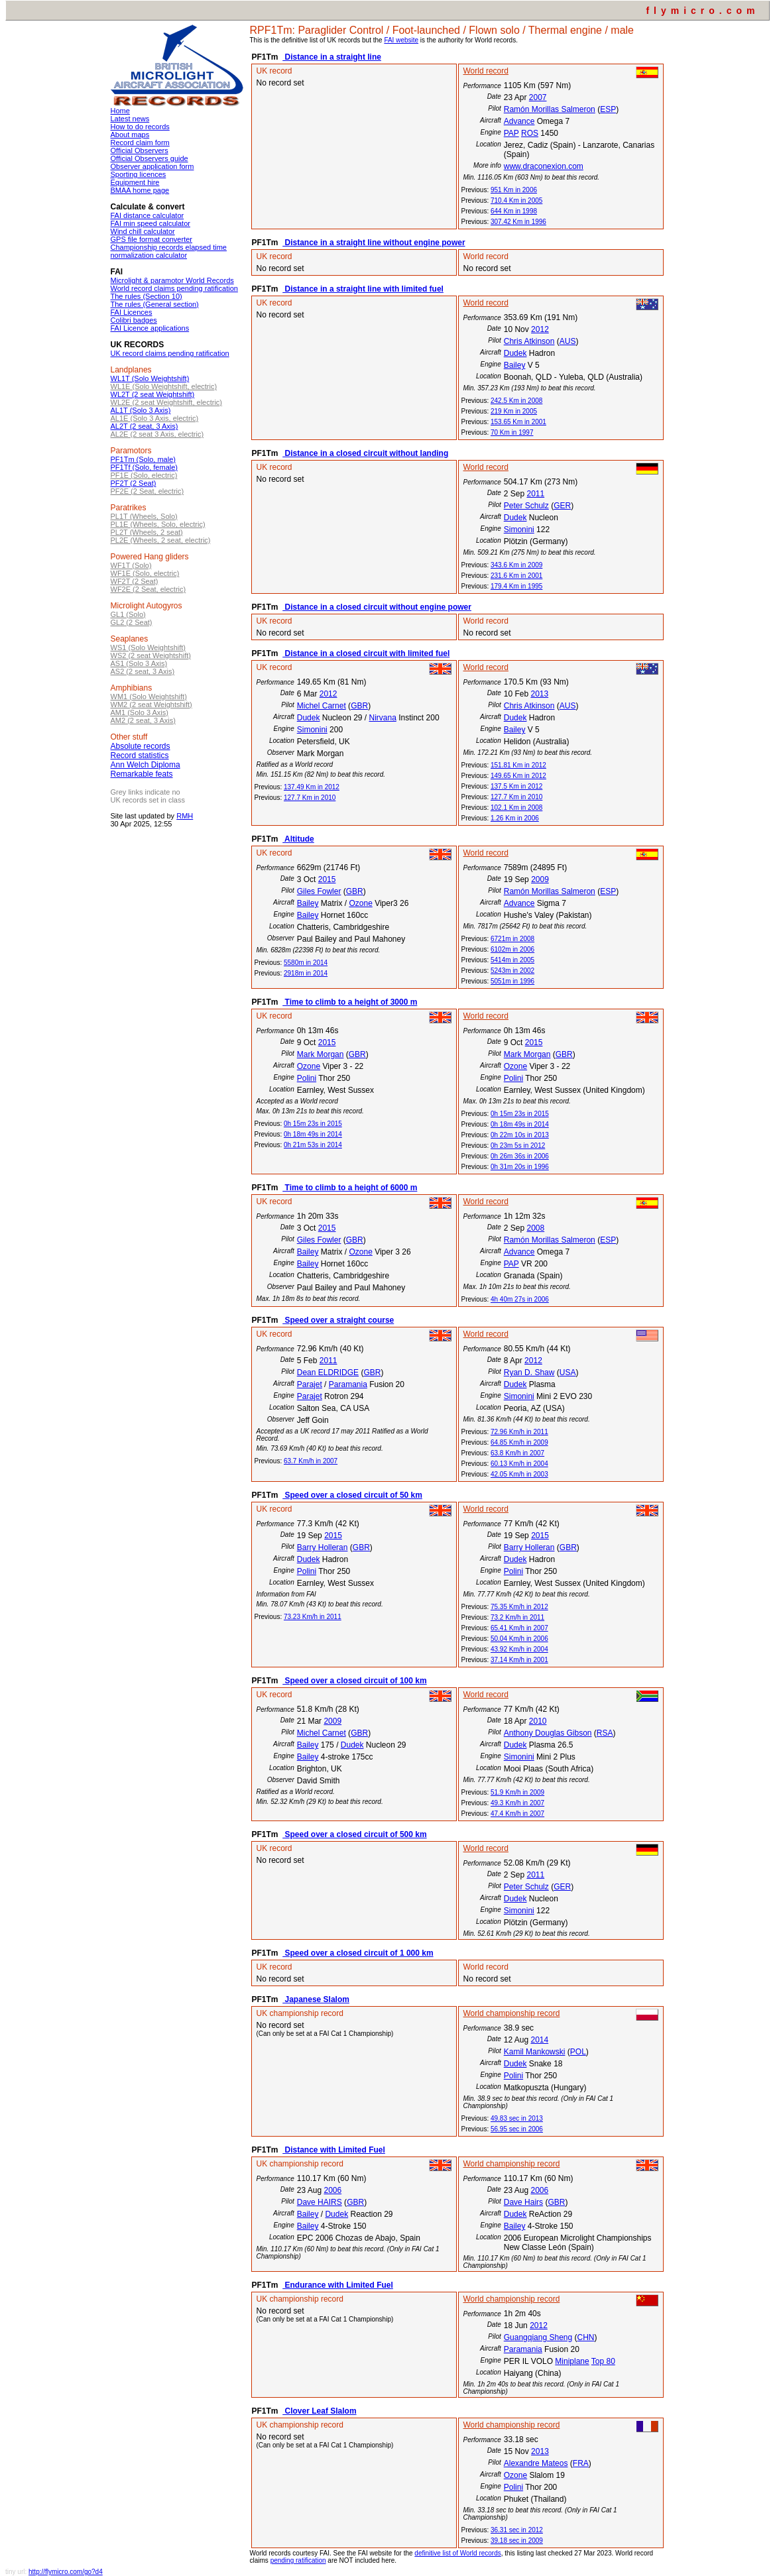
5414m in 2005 (512, 960)
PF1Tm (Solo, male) (143, 459)
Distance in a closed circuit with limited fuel (365, 653)
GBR (359, 705)
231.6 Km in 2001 (516, 575)
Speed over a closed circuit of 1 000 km (357, 1953)
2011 (535, 493)
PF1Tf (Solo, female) (144, 467)
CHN (586, 2337)
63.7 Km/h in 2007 (310, 1461)
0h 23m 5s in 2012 (518, 1145)
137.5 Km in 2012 (516, 786)
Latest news (130, 119)
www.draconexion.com (543, 166)
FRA (581, 2463)
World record (485, 71)
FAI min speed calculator (150, 223)
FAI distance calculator (147, 215)
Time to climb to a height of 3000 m (349, 1002)
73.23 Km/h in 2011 (312, 1616)
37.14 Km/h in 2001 (519, 1659)
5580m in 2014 (306, 962)
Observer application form (152, 166)
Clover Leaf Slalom (319, 2411)
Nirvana (382, 717)
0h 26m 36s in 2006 (520, 1156)
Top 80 (603, 2361)
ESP (608, 109)
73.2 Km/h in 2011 (517, 1617)
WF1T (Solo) (131, 565)
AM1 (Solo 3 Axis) (139, 712)
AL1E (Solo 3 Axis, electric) (155, 418)
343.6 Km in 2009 (516, 565)
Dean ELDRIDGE (328, 1372)
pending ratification (298, 2560)
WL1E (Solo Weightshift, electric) (164, 386)
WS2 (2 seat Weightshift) (151, 655)
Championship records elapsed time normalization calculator (169, 251)
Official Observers (139, 150)
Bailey (515, 365)
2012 (540, 329)
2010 (538, 1721)
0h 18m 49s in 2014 (313, 1134)
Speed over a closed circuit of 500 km (354, 1834)
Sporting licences (138, 174)
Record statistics (140, 755)
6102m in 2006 (512, 949)
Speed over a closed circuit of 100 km (354, 1680)
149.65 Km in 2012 (518, 775)
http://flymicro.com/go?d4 (66, 2571)
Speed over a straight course (338, 1320)
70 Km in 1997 (512, 432)
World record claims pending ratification (174, 288)
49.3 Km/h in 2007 (517, 1803)
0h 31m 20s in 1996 (520, 1166)
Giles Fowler (319, 891)
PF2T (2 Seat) (133, 483)
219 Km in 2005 (514, 411)
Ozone (360, 903)
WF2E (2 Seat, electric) (148, 589)
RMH (184, 816)
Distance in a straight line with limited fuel (363, 289)
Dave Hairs (523, 2202)
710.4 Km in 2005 (516, 200)
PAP (511, 133)
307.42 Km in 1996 (518, 221)
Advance (519, 121)
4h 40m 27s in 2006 (520, 1299)
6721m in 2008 (512, 938)
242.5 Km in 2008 (516, 400)
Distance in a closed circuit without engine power (376, 607)
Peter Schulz (526, 505)
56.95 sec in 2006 (517, 2129)
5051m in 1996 (512, 981)
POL (578, 2051)
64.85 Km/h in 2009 (519, 1442)
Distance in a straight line (331, 57)
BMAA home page (140, 190)
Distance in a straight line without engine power (373, 242)
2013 (539, 694)
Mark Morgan (320, 1054)
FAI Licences (131, 312)
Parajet (309, 1384)
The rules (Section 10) (146, 296)
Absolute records (140, 746)
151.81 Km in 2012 (518, 765)
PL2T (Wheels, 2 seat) (147, 532)
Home (120, 111)
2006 (332, 2190)
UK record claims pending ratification (170, 353)
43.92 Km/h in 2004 (519, 1649)
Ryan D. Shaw (529, 1372)
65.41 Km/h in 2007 (519, 1628)
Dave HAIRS (319, 2202)
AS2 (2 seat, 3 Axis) (143, 671)
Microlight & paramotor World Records (172, 280)
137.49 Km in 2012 (311, 787)
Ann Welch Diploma (145, 764)
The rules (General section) (155, 304)
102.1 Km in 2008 (516, 807)
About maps (130, 135)
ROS (529, 133)
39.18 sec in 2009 (517, 2540)
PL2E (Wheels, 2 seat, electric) (161, 540)
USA (568, 1372)
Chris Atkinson (529, 341)
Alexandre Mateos (536, 2463)
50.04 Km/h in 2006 (519, 1638)
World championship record (511, 2013)
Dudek (515, 353)
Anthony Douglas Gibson (548, 1733)
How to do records (140, 127)
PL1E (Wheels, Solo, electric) (158, 524)
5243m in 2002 (512, 970)
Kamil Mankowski (535, 2051)
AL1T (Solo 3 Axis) (141, 410)
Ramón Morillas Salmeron (549, 109)
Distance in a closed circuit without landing (365, 453)
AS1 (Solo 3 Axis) (139, 663)
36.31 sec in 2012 (517, 2530)
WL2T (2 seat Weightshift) (153, 394)
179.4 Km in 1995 (516, 586)
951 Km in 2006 (514, 190)
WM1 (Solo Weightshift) (149, 696)
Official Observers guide (149, 158)
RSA (605, 1733)
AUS (568, 341)
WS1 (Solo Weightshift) (148, 647)
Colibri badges (134, 320)
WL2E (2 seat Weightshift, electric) (167, 402)
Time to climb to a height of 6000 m (349, 1187)
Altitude (298, 839)
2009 (540, 879)
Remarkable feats (142, 774)
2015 (327, 879)
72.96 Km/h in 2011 (519, 1431)
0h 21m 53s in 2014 (313, 1144)
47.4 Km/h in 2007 (517, 1813)
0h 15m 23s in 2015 (313, 1123)
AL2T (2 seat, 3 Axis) (144, 426)
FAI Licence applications (150, 328)
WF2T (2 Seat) (134, 581)
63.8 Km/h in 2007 (517, 1453)
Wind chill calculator (143, 231)
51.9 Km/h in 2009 (517, 1792)
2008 (535, 1228)
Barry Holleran (322, 1547)
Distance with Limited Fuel (333, 2150)
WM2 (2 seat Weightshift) (151, 704)
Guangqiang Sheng (538, 2337)
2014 (539, 2039)
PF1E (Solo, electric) (144, 475)
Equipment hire (135, 182)
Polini (306, 1078)
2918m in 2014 (306, 973)
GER (562, 505)
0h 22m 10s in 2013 (520, 1135)
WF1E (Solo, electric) (145, 573)
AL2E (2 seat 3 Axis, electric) (157, 434)
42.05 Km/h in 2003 (519, 1474)
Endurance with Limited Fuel (337, 2285)
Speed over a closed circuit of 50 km (352, 1495)
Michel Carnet (321, 705)
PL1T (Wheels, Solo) (144, 516)
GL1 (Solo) (128, 614)
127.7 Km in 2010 (309, 797)
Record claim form (140, 142)
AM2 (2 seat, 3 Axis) (143, 720)
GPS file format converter (152, 239)
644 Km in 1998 (514, 211)
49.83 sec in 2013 (517, 2118)
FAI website (401, 40)
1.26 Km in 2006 (515, 818)
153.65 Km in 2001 (518, 421)
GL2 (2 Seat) (131, 622)
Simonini (519, 529)
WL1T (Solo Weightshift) (150, 378)
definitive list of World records (457, 2553)
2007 (538, 97)
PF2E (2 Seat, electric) (147, 491)
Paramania (348, 1384)
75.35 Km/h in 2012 (519, 1606)
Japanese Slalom (315, 1999)
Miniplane (572, 2361)
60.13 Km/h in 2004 (519, 1463)
